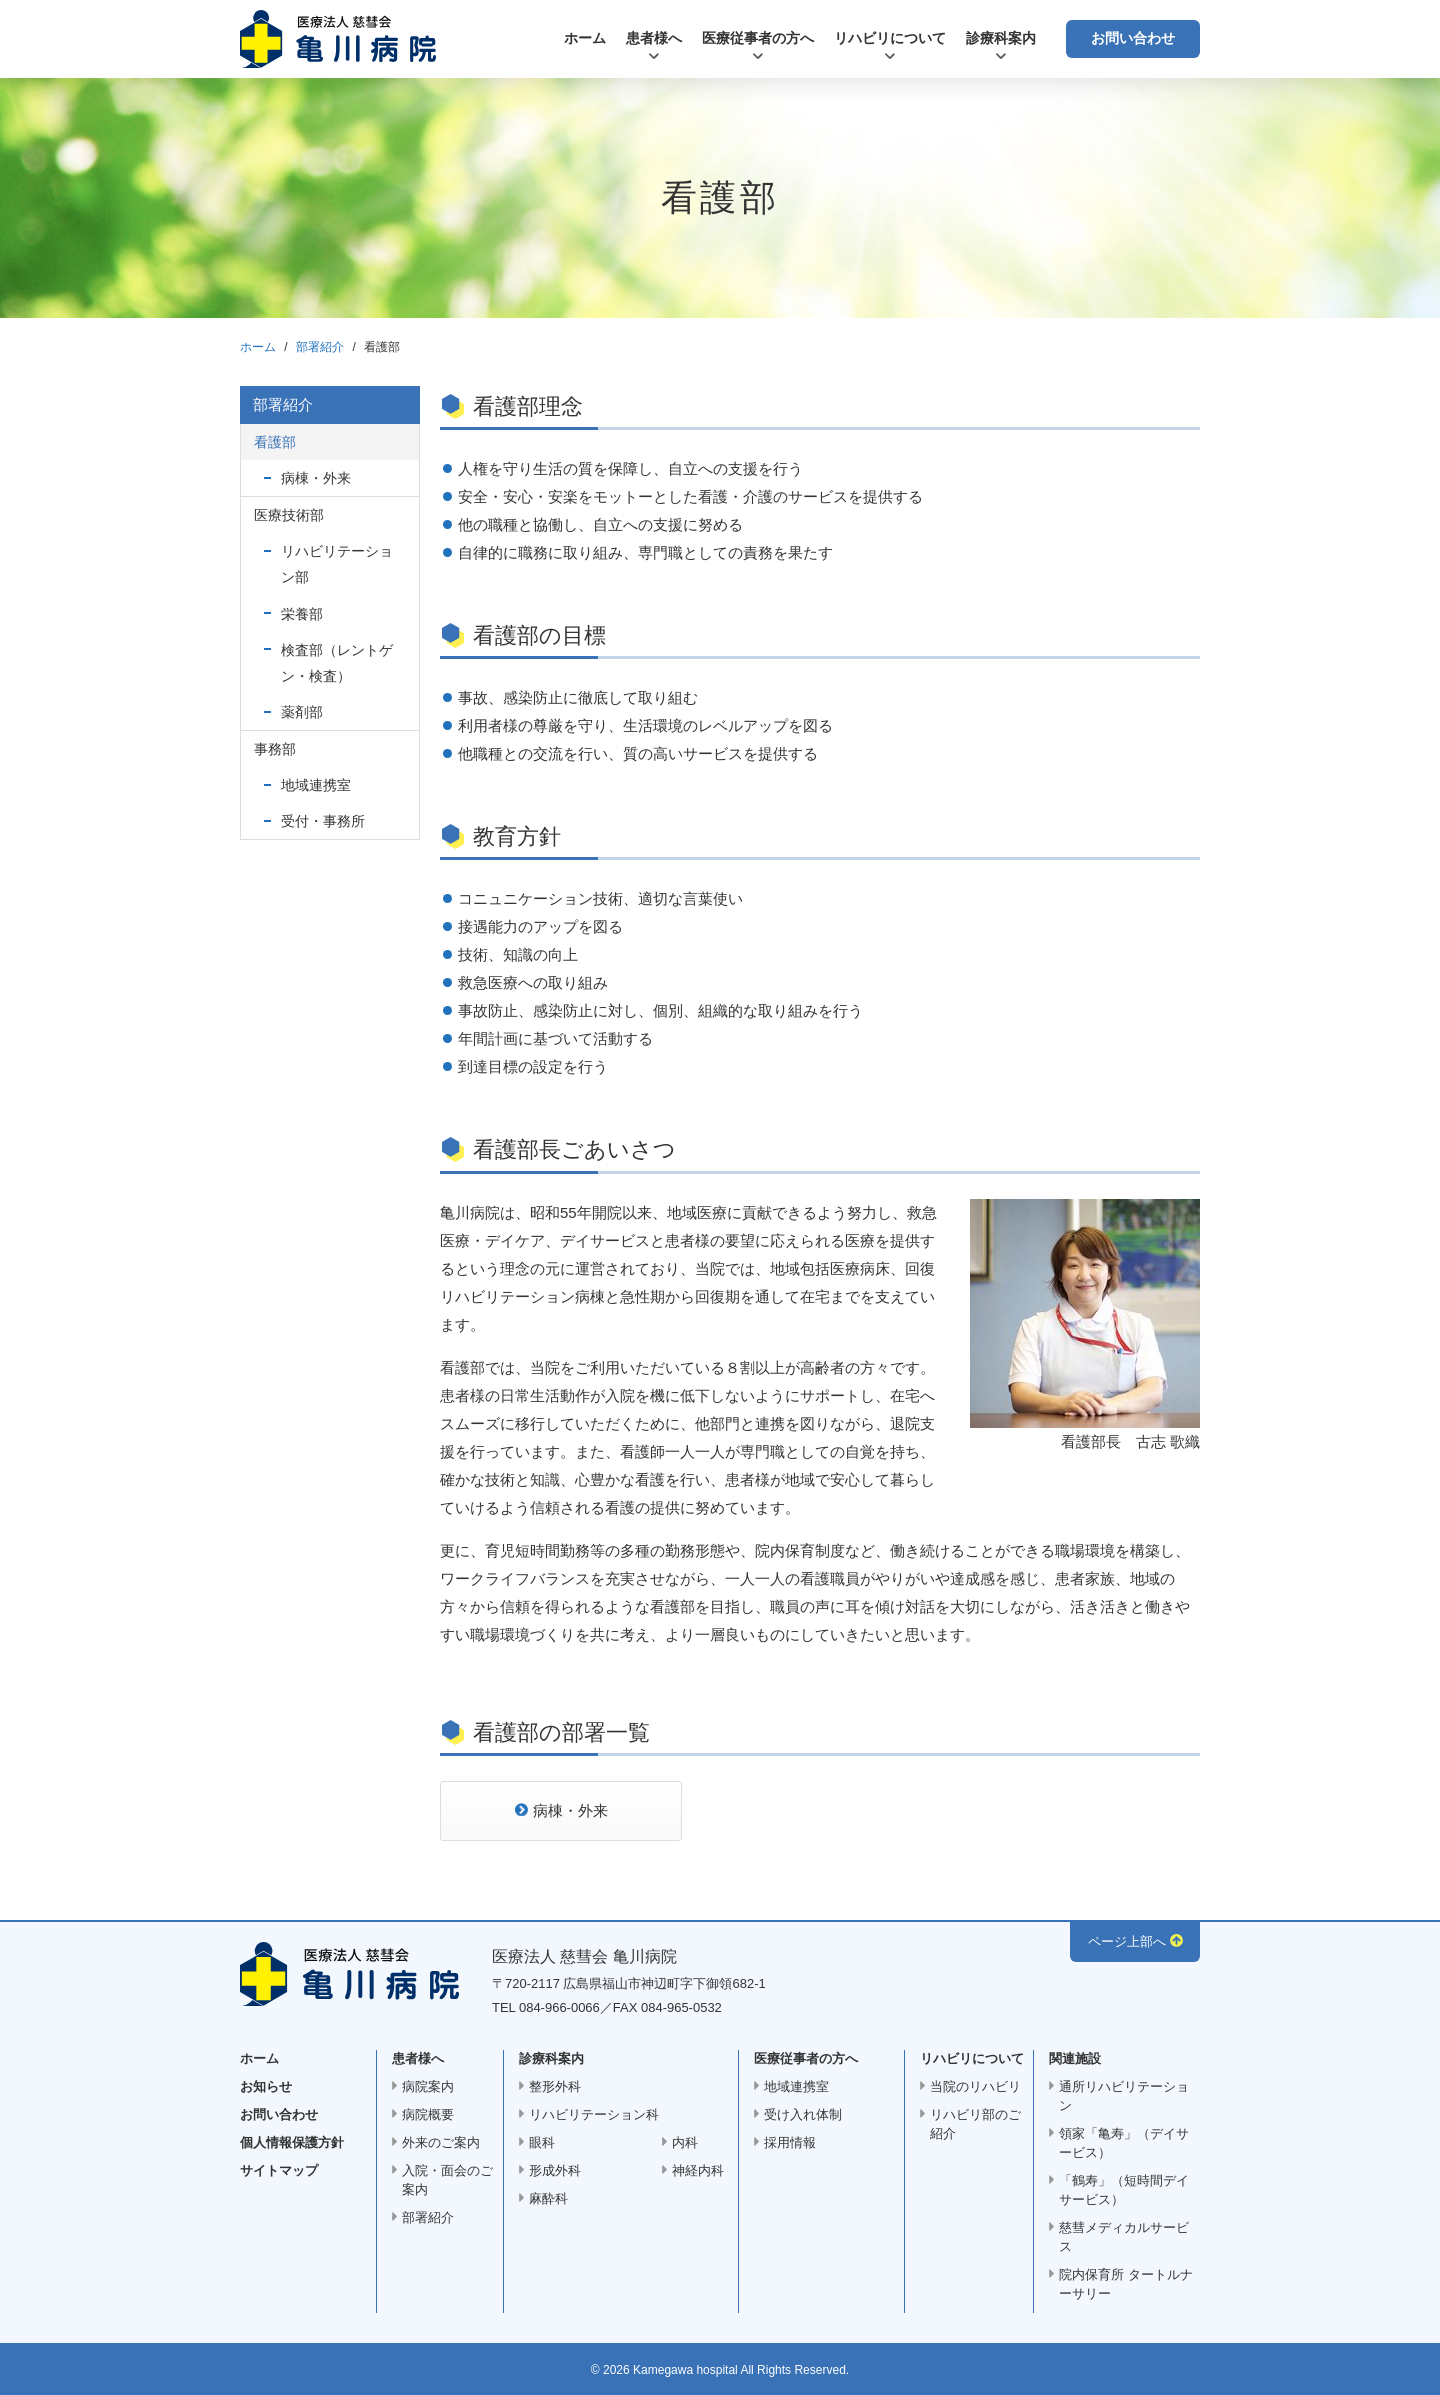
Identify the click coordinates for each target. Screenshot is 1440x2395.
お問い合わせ (1133, 38)
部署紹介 (320, 347)
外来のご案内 (441, 2142)
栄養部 (302, 614)
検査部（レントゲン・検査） (337, 663)
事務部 (275, 749)
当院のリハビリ (975, 2086)
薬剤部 (302, 712)
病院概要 (428, 2114)
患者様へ (654, 38)
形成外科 (555, 2170)
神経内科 (698, 2170)
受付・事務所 (323, 821)
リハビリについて (890, 38)
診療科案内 (1001, 38)
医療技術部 (289, 515)
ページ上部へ (1127, 1941)
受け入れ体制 (803, 2114)
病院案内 (428, 2086)
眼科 (542, 2142)
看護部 (275, 442)
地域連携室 (316, 785)
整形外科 (555, 2086)
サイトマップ (279, 2170)
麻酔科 (548, 2198)
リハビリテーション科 (594, 2114)
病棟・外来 (570, 1810)
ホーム (585, 38)
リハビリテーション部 (337, 564)
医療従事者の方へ (758, 38)
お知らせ (266, 2086)
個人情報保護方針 (292, 2142)
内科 (685, 2142)
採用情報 (790, 2142)
